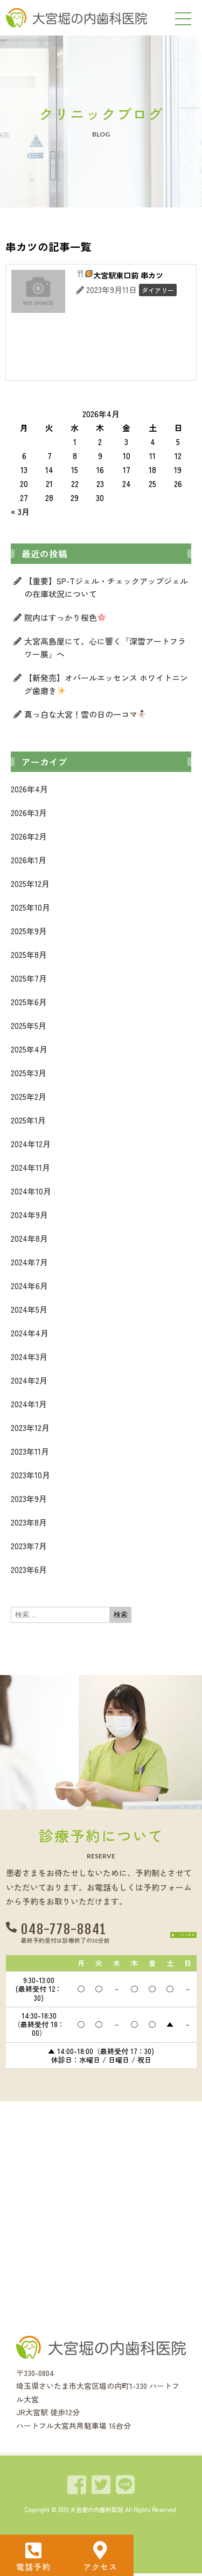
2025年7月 (29, 978)
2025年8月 (29, 954)
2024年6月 (29, 1285)
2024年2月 (29, 1380)
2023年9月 (29, 1498)
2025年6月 (29, 1001)
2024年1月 (29, 1403)
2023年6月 (29, 1569)
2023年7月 (29, 1545)
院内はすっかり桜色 (65, 617)
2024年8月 (29, 1238)
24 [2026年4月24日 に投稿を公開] (126, 483)
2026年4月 (29, 789)
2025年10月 (30, 907)
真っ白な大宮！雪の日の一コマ (85, 714)
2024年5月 (29, 1309)
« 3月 (20, 511)
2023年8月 (29, 1522)
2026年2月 (29, 836)
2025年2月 (28, 1096)
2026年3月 (29, 812)
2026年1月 (28, 859)
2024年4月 (29, 1333)
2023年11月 (30, 1451)
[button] (165, 1933)
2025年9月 (29, 930)
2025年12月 (30, 883)
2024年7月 (29, 1262)
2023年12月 (30, 1427)
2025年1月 (28, 1120)
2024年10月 (31, 1191)
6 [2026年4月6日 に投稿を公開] (24, 455)
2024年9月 (29, 1214)
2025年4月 (29, 1049)
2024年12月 (31, 1143)
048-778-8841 (64, 1930)
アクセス (100, 2566)
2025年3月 (28, 1072)
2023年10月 (30, 1474)
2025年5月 (28, 1025)
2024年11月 (30, 1167)
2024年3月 (29, 1356)
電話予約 (33, 2566)
